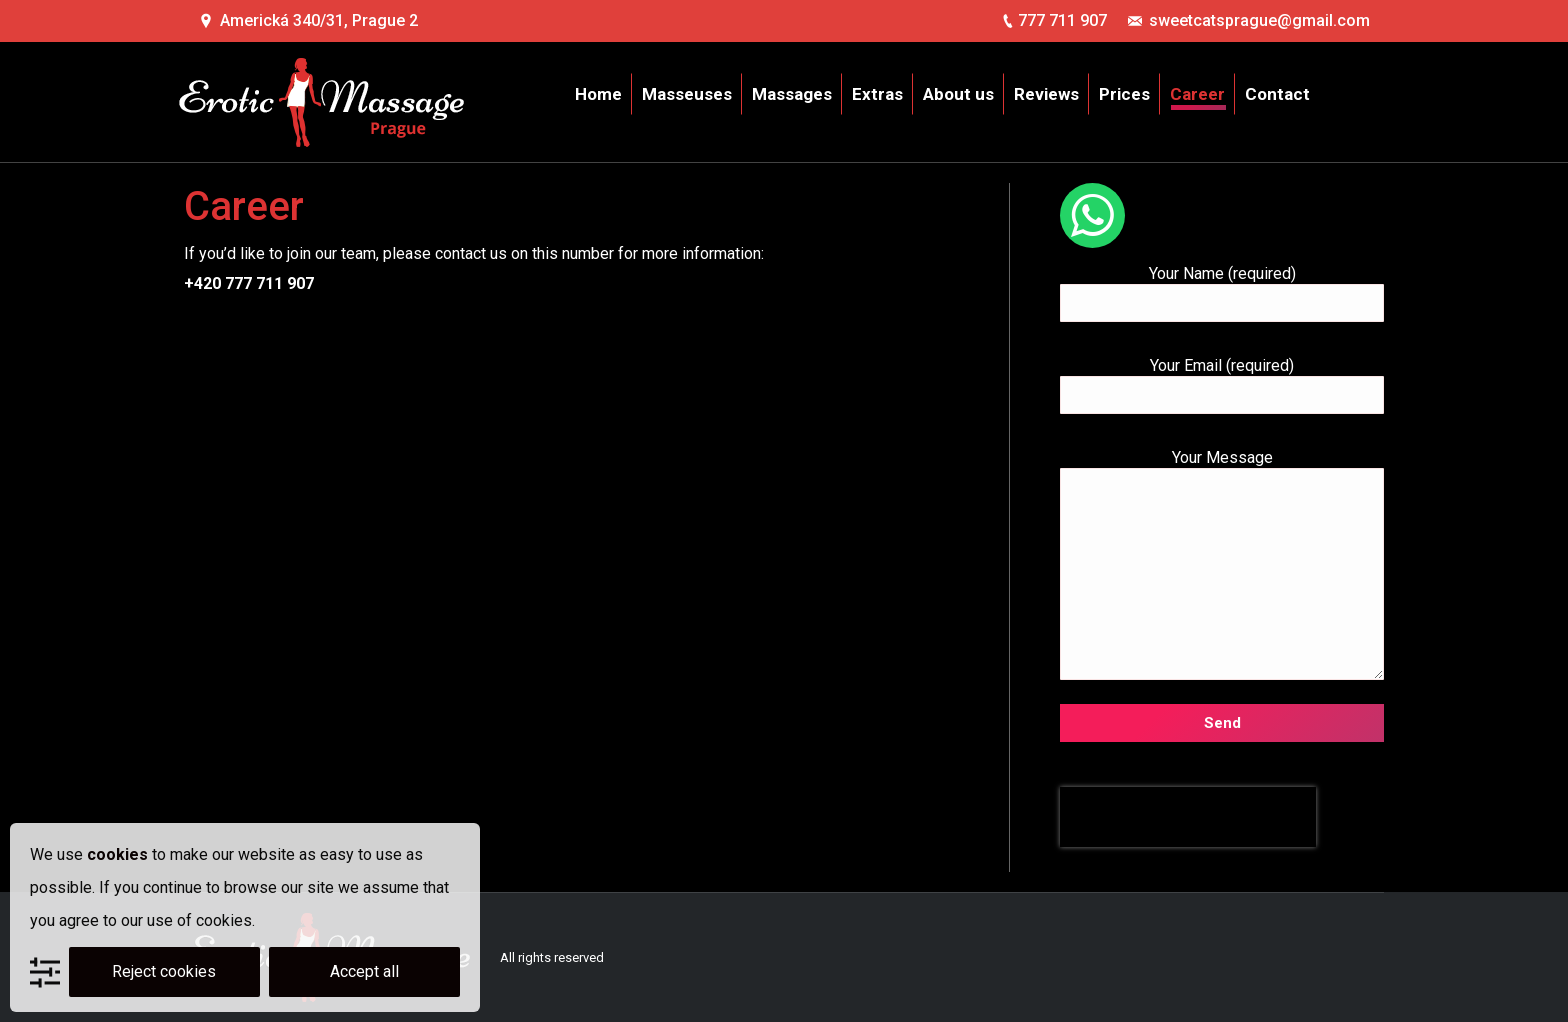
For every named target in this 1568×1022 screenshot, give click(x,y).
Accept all (364, 971)
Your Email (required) (1222, 380)
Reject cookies (164, 971)
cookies (117, 854)
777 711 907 (1062, 20)
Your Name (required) (1222, 288)
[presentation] (1188, 817)
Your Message (1222, 467)
